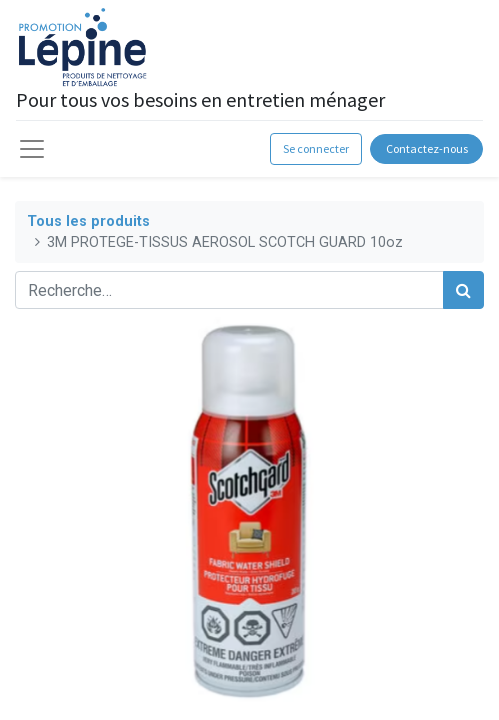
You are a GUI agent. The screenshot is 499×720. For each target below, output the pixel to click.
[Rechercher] (463, 290)
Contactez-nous (427, 148)
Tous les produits (88, 221)
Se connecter (316, 148)
